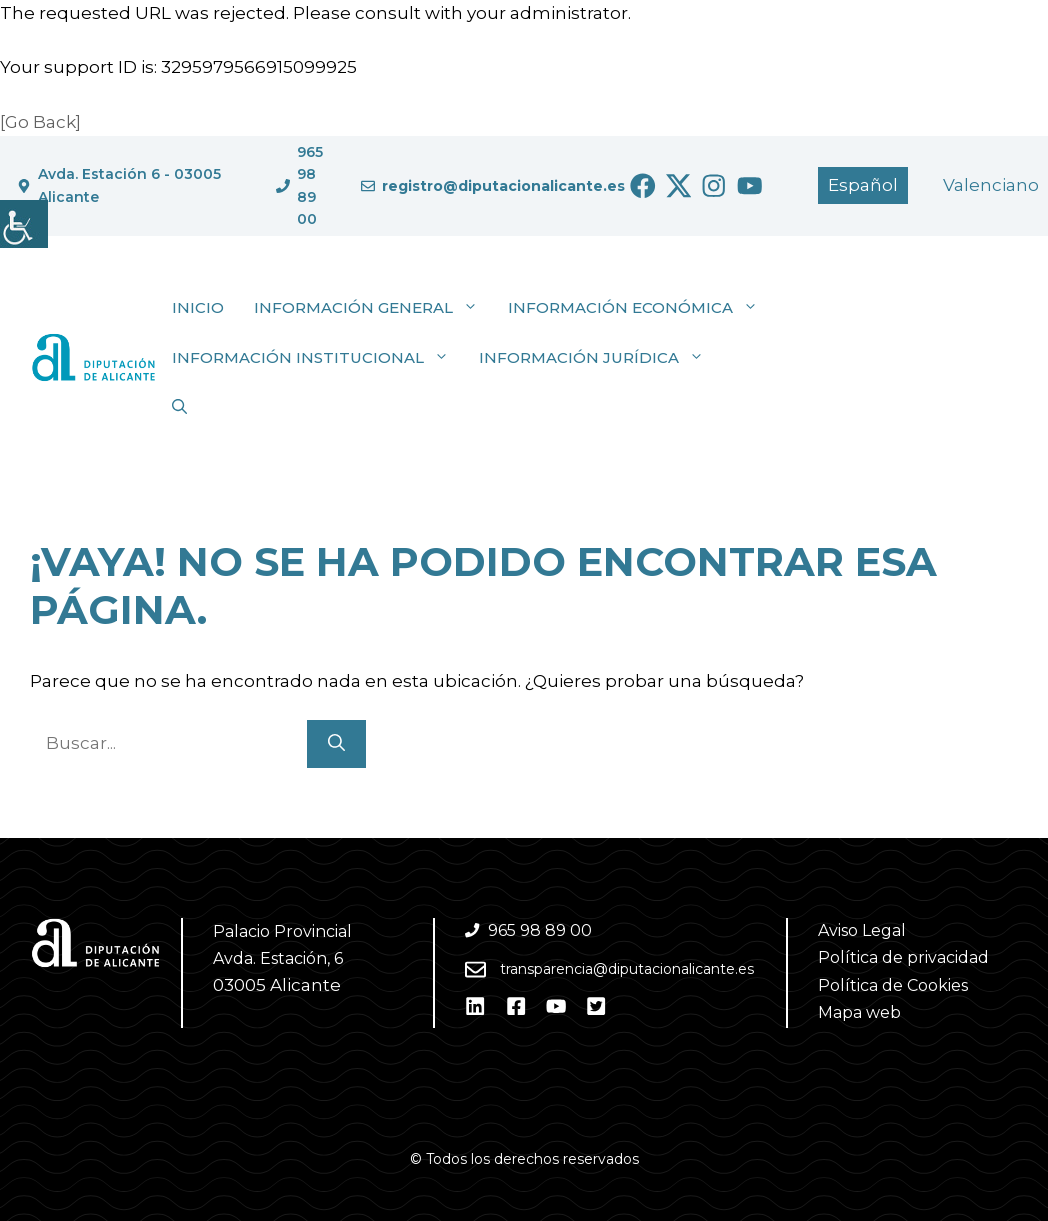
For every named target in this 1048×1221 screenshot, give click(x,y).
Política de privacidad (903, 957)
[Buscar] (336, 744)
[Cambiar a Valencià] (991, 185)
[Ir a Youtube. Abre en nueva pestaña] (750, 186)
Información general (373, 308)
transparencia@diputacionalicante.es (627, 969)
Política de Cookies (893, 985)
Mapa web (859, 1012)
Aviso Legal (862, 930)
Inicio (198, 307)
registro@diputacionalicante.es (503, 186)
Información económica (640, 308)
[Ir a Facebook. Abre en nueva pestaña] (643, 186)
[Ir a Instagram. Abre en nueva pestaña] (714, 186)
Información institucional (318, 358)
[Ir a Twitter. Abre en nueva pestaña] (679, 186)
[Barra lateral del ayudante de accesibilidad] (24, 224)
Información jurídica (599, 358)
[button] (179, 408)
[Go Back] (40, 122)
